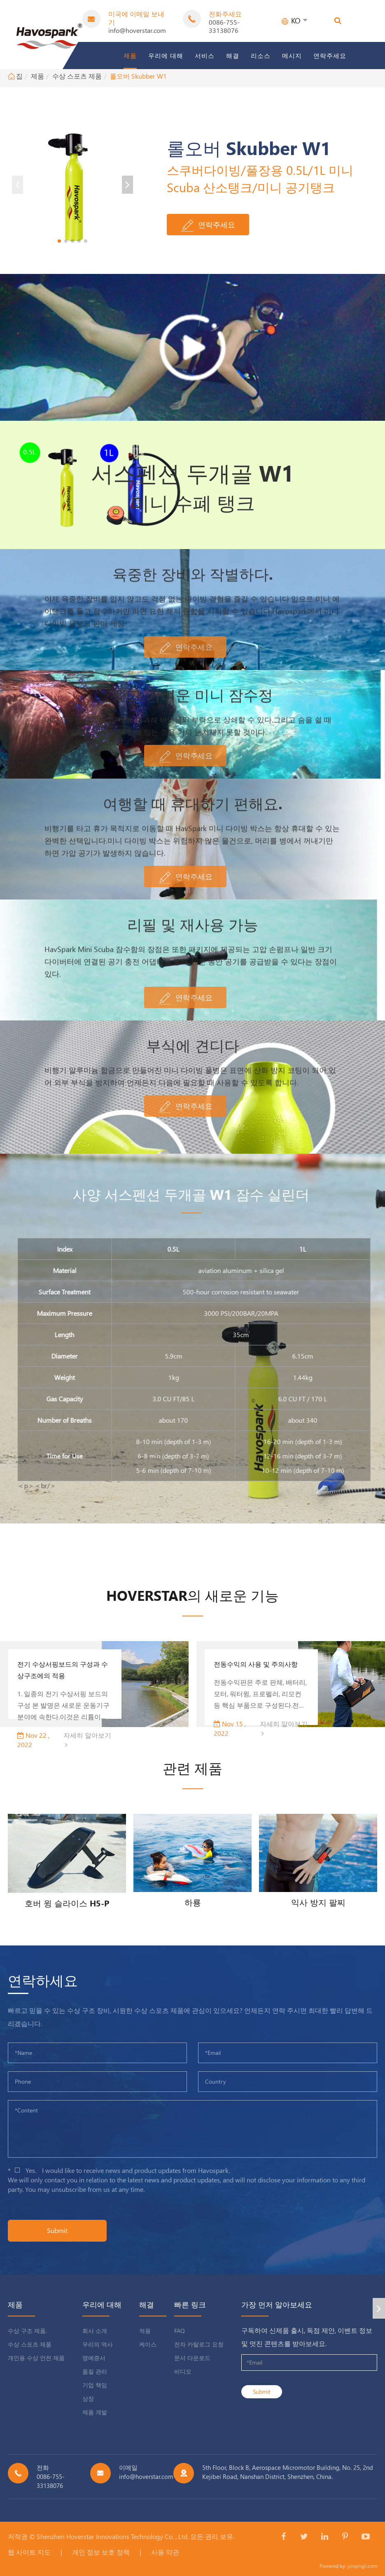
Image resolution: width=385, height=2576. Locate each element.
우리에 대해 (165, 55)
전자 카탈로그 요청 (199, 2344)
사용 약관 (165, 2552)
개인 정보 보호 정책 (101, 2552)
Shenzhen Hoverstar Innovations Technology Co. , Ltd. (113, 2536)
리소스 (261, 55)
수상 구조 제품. (27, 2331)
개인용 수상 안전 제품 (36, 2358)
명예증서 (93, 2358)
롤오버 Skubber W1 (138, 76)
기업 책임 (94, 2385)
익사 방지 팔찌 (318, 1902)
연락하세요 (43, 1980)
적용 (145, 2331)
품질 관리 (94, 2371)
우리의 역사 (97, 2344)
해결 (232, 55)
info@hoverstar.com (137, 30)
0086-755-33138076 (224, 26)
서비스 (205, 55)
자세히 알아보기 (87, 1739)
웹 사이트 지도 (29, 2552)
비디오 (182, 2371)
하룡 (192, 1902)
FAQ (179, 2331)
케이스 (147, 2344)
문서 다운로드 (192, 2358)
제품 (130, 55)
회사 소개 (94, 2331)
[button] (59, 241)
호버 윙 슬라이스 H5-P (67, 1902)
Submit (57, 2230)
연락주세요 (329, 55)
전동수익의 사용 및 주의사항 (256, 1664)
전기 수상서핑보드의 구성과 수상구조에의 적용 (62, 1670)
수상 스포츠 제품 (77, 76)
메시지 (292, 55)
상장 (88, 2398)
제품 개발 (94, 2412)
